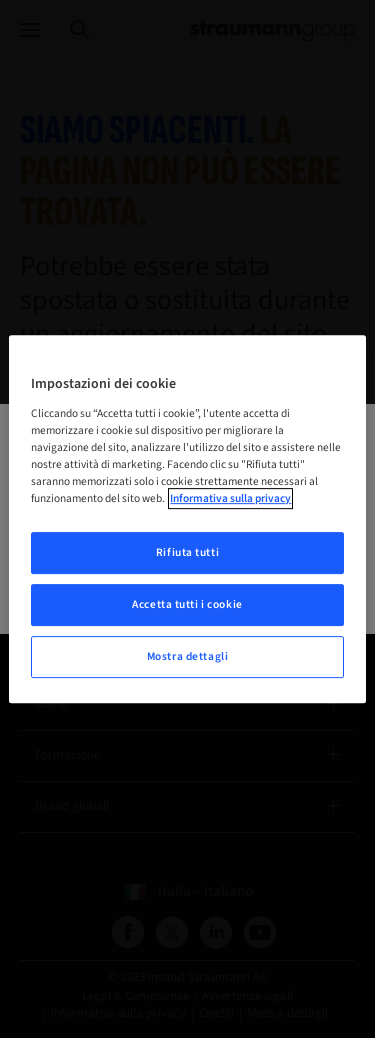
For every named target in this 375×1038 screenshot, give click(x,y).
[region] (187, 519)
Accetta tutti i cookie (187, 604)
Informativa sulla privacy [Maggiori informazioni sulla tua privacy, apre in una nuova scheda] (230, 498)
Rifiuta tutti (187, 552)
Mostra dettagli (188, 656)
